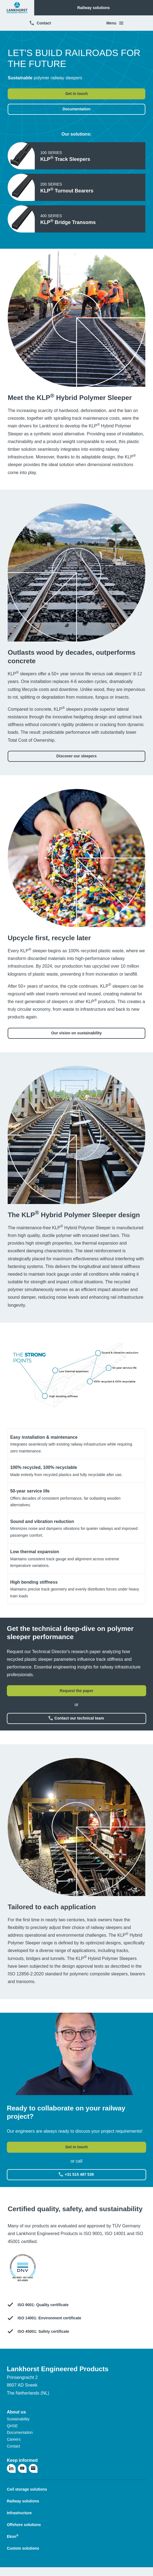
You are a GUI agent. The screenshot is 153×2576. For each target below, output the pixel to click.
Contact (40, 23)
